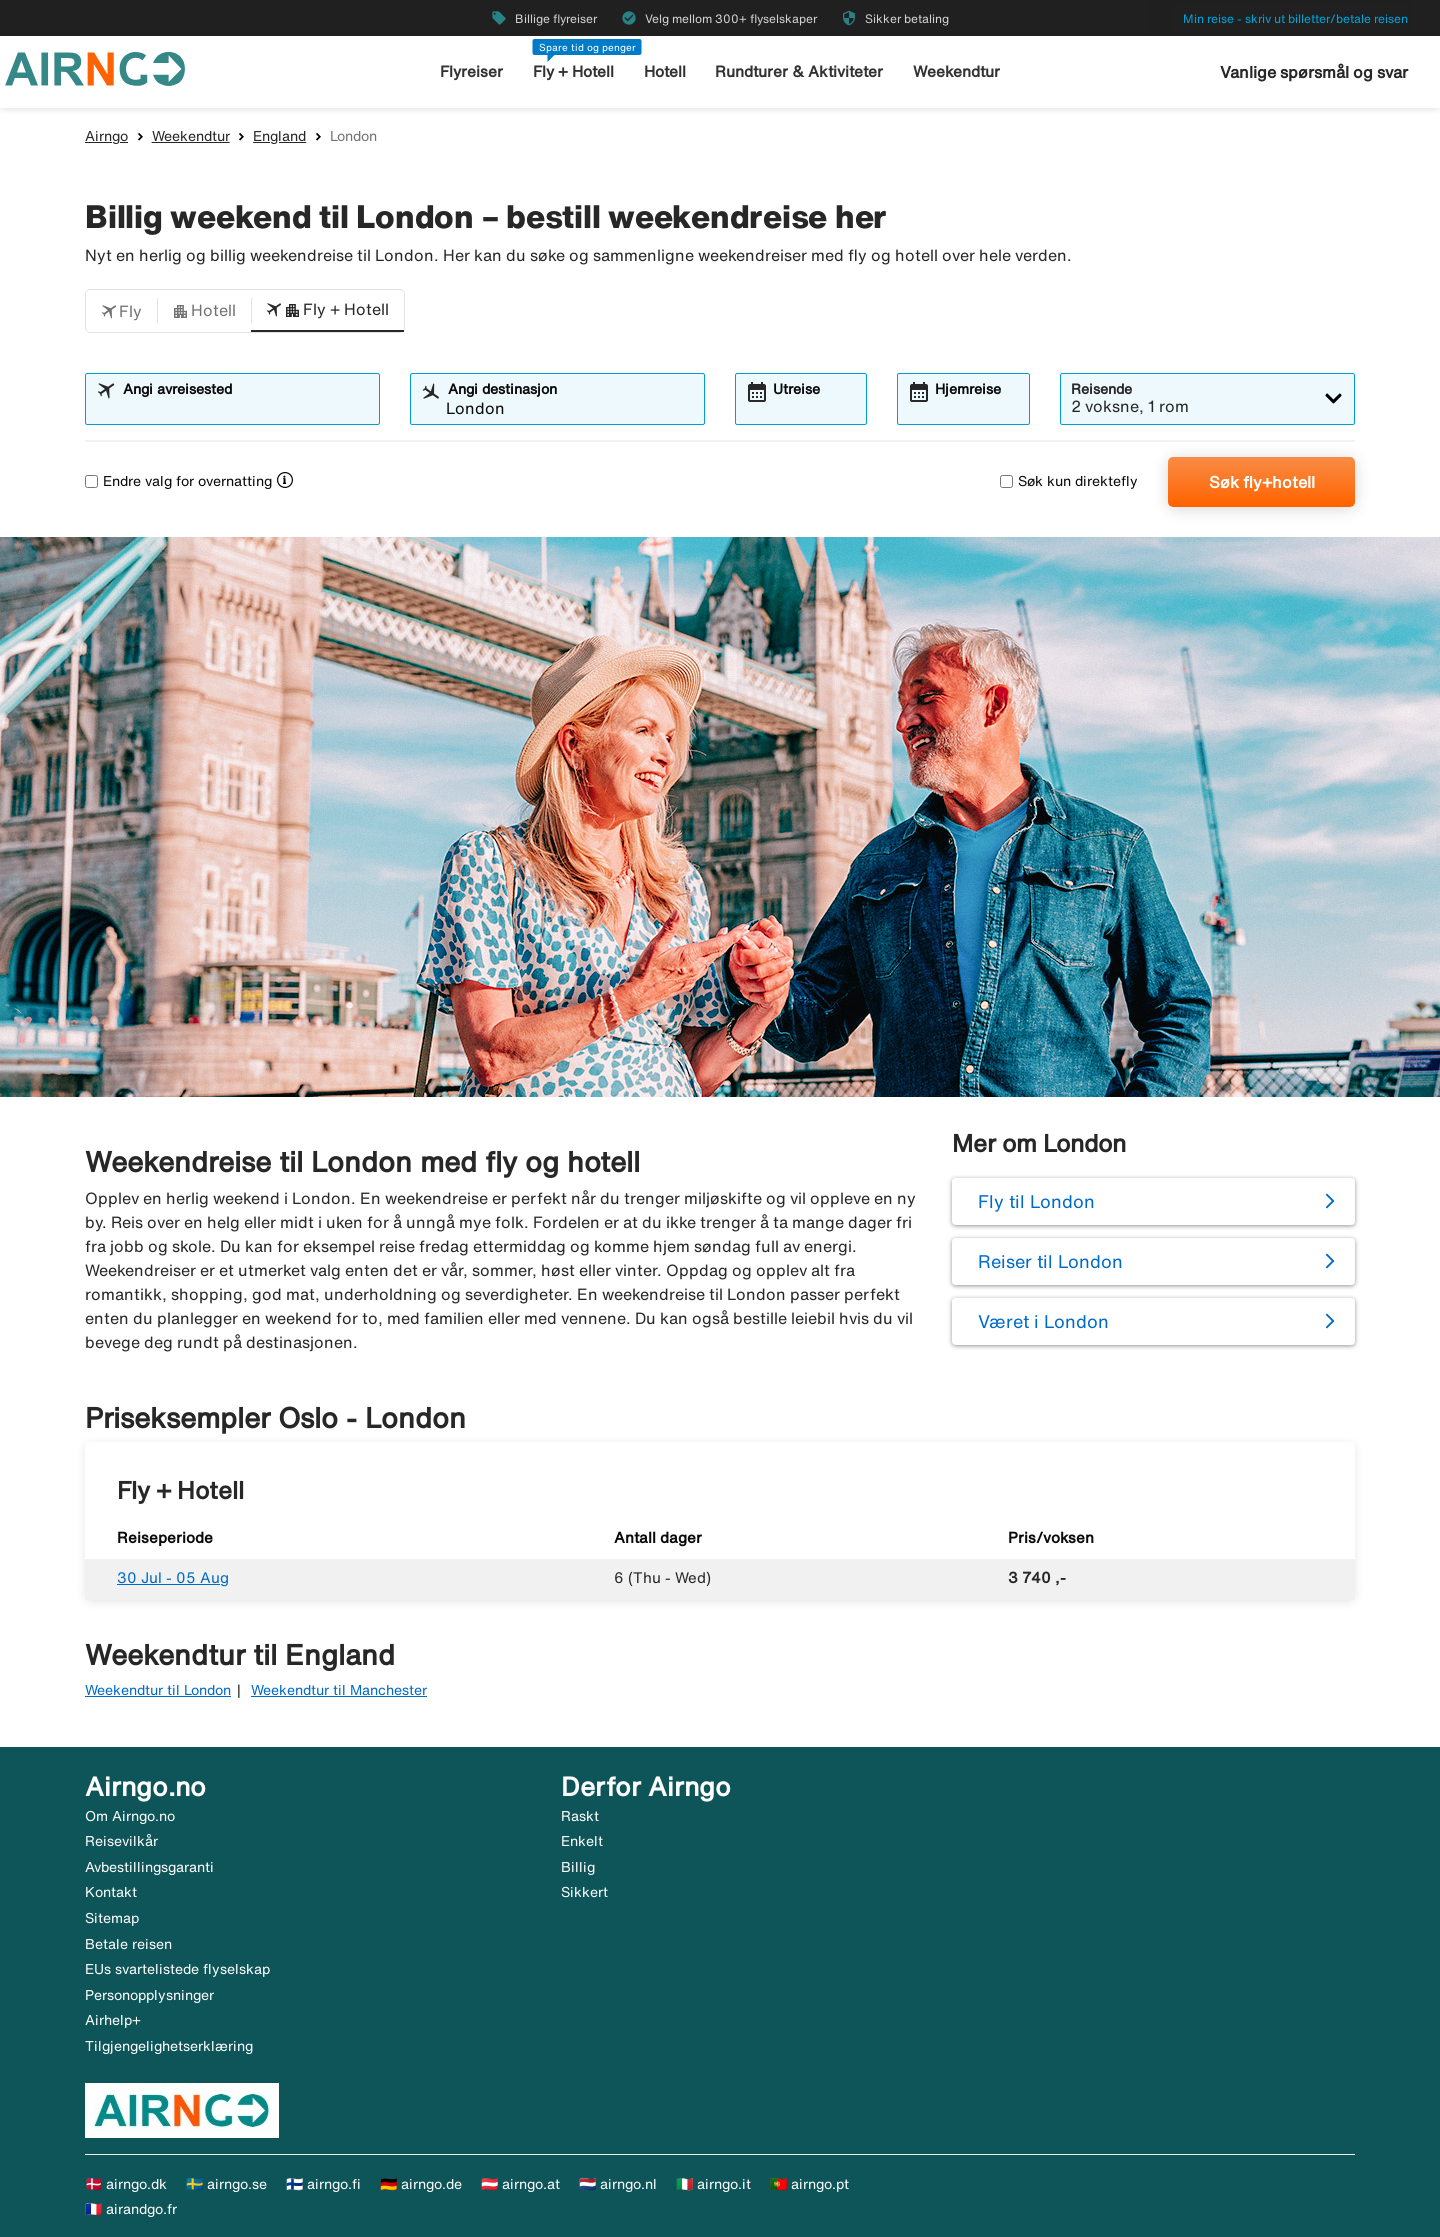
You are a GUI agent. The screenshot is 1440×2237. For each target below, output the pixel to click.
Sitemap (112, 1918)
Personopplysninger (149, 1995)
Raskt (580, 1816)
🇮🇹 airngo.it (713, 2184)
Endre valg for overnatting (178, 481)
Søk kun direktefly (1069, 481)
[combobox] (245, 408)
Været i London (1043, 1321)
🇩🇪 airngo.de (421, 2184)
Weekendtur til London (158, 1690)
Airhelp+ (113, 2020)
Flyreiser (473, 71)
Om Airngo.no (130, 1816)
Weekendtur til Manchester (339, 1690)
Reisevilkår (121, 1841)
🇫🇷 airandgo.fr (131, 2209)
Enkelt (582, 1841)
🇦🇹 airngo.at (520, 2184)
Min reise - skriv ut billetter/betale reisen (1295, 18)
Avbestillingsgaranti (149, 1867)
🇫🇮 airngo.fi (323, 2184)
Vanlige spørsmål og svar (1314, 72)
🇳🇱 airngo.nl (618, 2184)
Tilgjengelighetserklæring (169, 2046)
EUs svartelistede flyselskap (177, 1969)
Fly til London (1036, 1201)
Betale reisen (128, 1944)
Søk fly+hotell (1262, 482)
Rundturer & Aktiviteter (800, 71)
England (279, 136)
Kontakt (111, 1892)
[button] (121, 311)
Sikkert (584, 1892)
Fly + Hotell (574, 71)
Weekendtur (955, 71)
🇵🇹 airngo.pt (809, 2184)
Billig (578, 1867)
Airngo (106, 136)
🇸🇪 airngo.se (226, 2184)
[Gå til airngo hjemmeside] (95, 67)
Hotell (666, 71)
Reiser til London (1050, 1261)
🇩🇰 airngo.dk (126, 2184)
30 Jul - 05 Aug (173, 1577)
